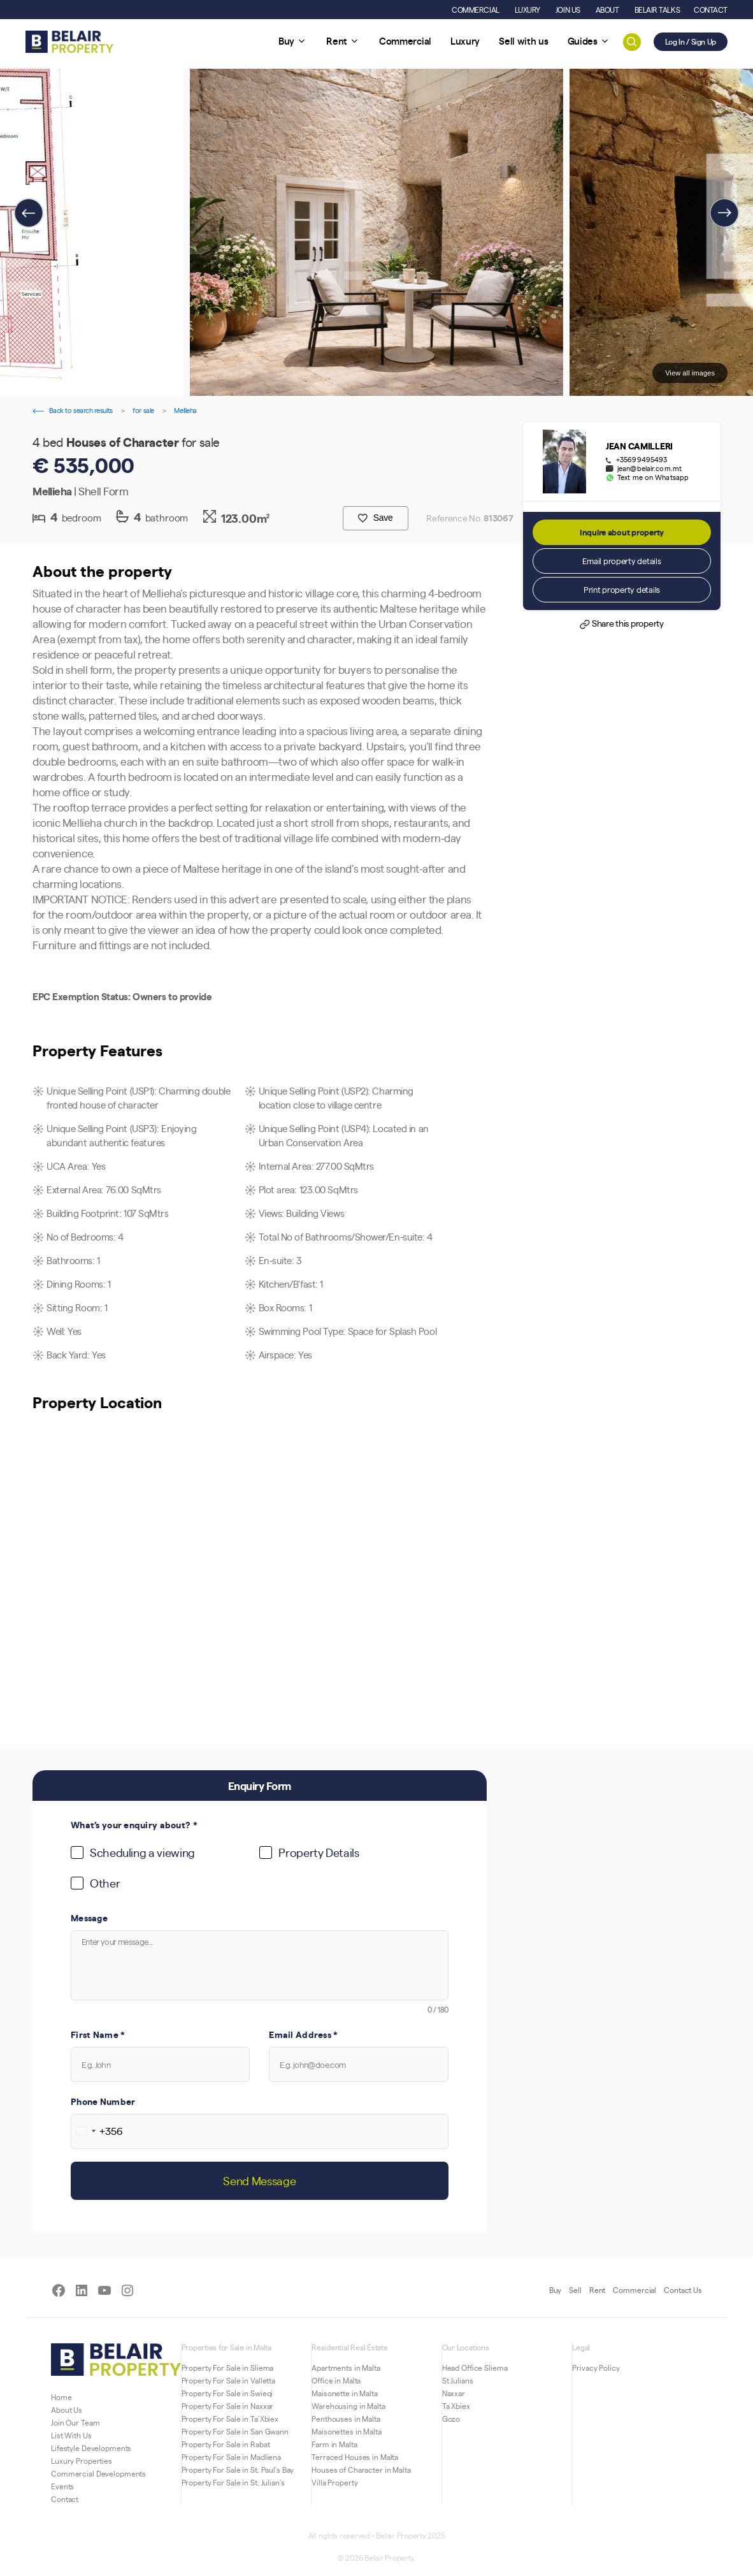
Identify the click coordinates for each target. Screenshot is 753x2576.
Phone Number (103, 2101)
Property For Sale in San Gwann (235, 2431)
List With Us (71, 2435)
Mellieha (185, 410)
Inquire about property (622, 532)
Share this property (621, 623)
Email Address (303, 2034)
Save (375, 518)
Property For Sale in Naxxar (228, 2406)
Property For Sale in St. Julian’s (233, 2482)
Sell (575, 2290)
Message (89, 1917)
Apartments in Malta (346, 2367)
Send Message (259, 2180)
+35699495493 (641, 459)
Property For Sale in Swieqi (227, 2393)
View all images (690, 373)
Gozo (451, 2418)
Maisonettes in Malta (347, 2431)
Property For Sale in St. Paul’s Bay (238, 2469)
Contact (64, 2499)
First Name (98, 2034)
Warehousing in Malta (348, 2406)
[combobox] (97, 2131)
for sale (143, 410)
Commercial (634, 2290)
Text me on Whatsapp (653, 477)
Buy (555, 2290)
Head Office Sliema (475, 2367)
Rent (597, 2290)
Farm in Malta (334, 2444)
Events (62, 2486)
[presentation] (29, 213)
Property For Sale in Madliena (232, 2457)
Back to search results (72, 410)
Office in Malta (336, 2380)
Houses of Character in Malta (361, 2469)
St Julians (457, 2380)
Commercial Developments (98, 2473)
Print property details (622, 589)
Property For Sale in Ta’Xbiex (230, 2418)
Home (61, 2397)
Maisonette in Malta (345, 2393)
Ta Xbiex (456, 2406)
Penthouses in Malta (346, 2418)
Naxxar (453, 2393)
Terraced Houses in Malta (355, 2457)
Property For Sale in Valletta (229, 2380)
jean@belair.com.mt (649, 468)
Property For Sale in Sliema (228, 2367)
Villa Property (334, 2482)
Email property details (621, 560)
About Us (66, 2410)
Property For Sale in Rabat (226, 2444)
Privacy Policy (595, 2367)
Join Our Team (75, 2422)
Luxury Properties (81, 2461)
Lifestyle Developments (91, 2448)
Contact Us (683, 2290)
